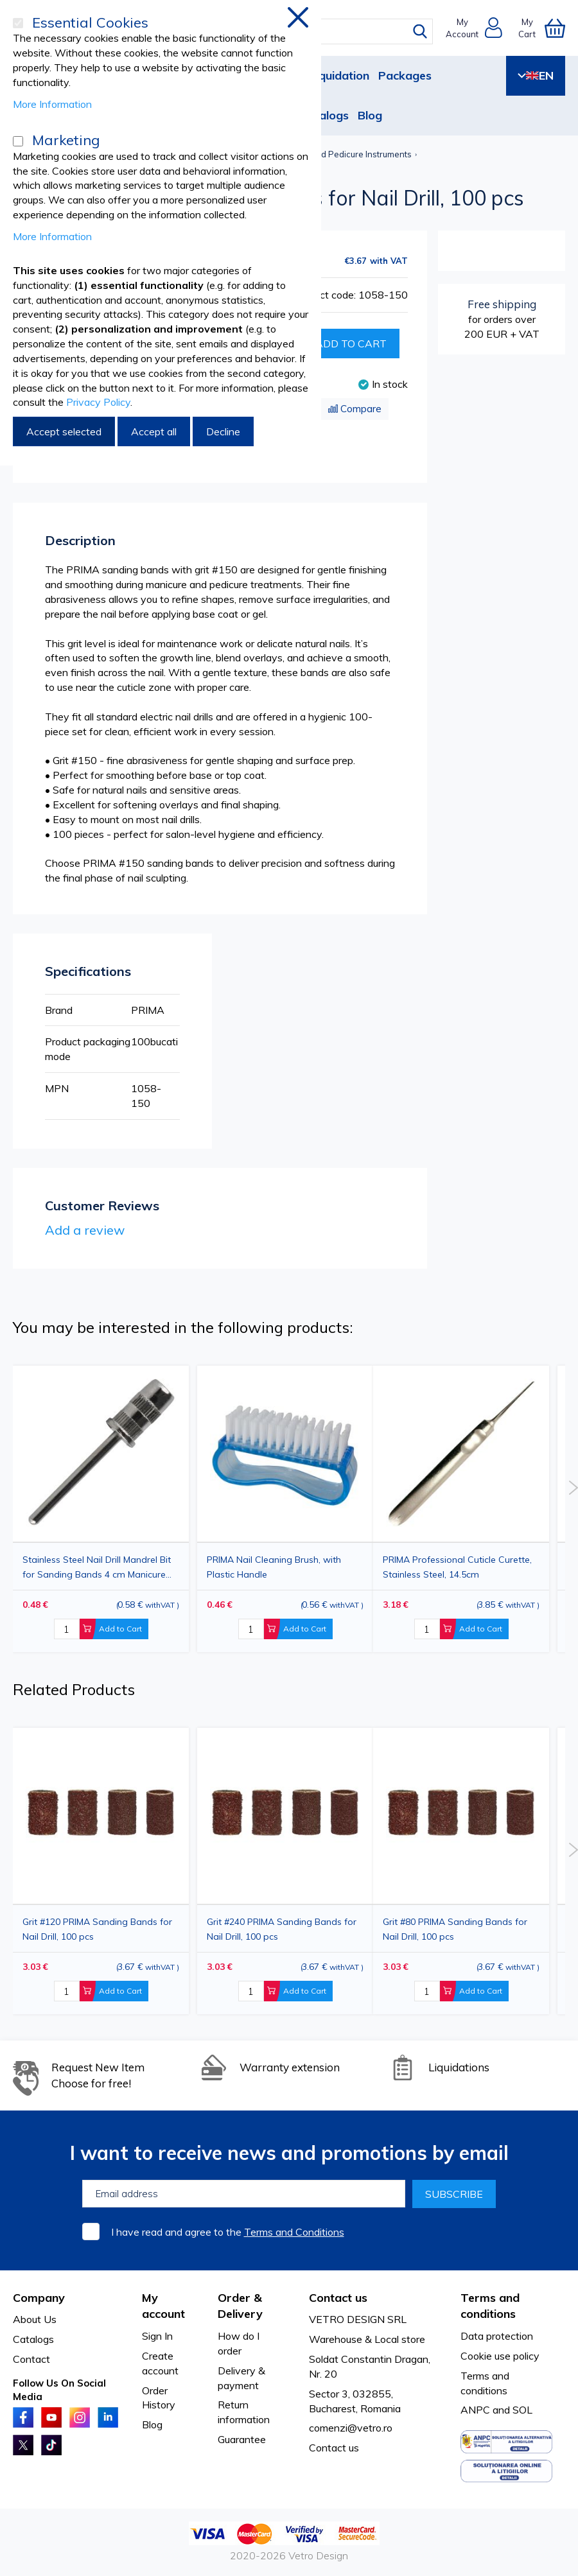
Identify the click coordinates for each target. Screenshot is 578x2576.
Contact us (334, 2447)
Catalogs (324, 115)
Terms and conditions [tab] (490, 2306)
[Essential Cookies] (18, 23)
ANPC (475, 2409)
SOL (522, 2409)
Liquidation (339, 75)
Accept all (154, 431)
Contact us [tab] (338, 2297)
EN (536, 75)
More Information (52, 104)
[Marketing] (18, 141)
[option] (461, 1509)
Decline (223, 431)
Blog (370, 115)
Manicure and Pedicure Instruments (342, 154)
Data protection (496, 2335)
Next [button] (573, 1488)
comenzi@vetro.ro (350, 2427)
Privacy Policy (98, 402)
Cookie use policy (499, 2355)
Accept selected (63, 431)
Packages (405, 75)
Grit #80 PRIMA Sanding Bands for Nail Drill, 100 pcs (455, 1929)
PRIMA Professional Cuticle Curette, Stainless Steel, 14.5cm (457, 1567)
